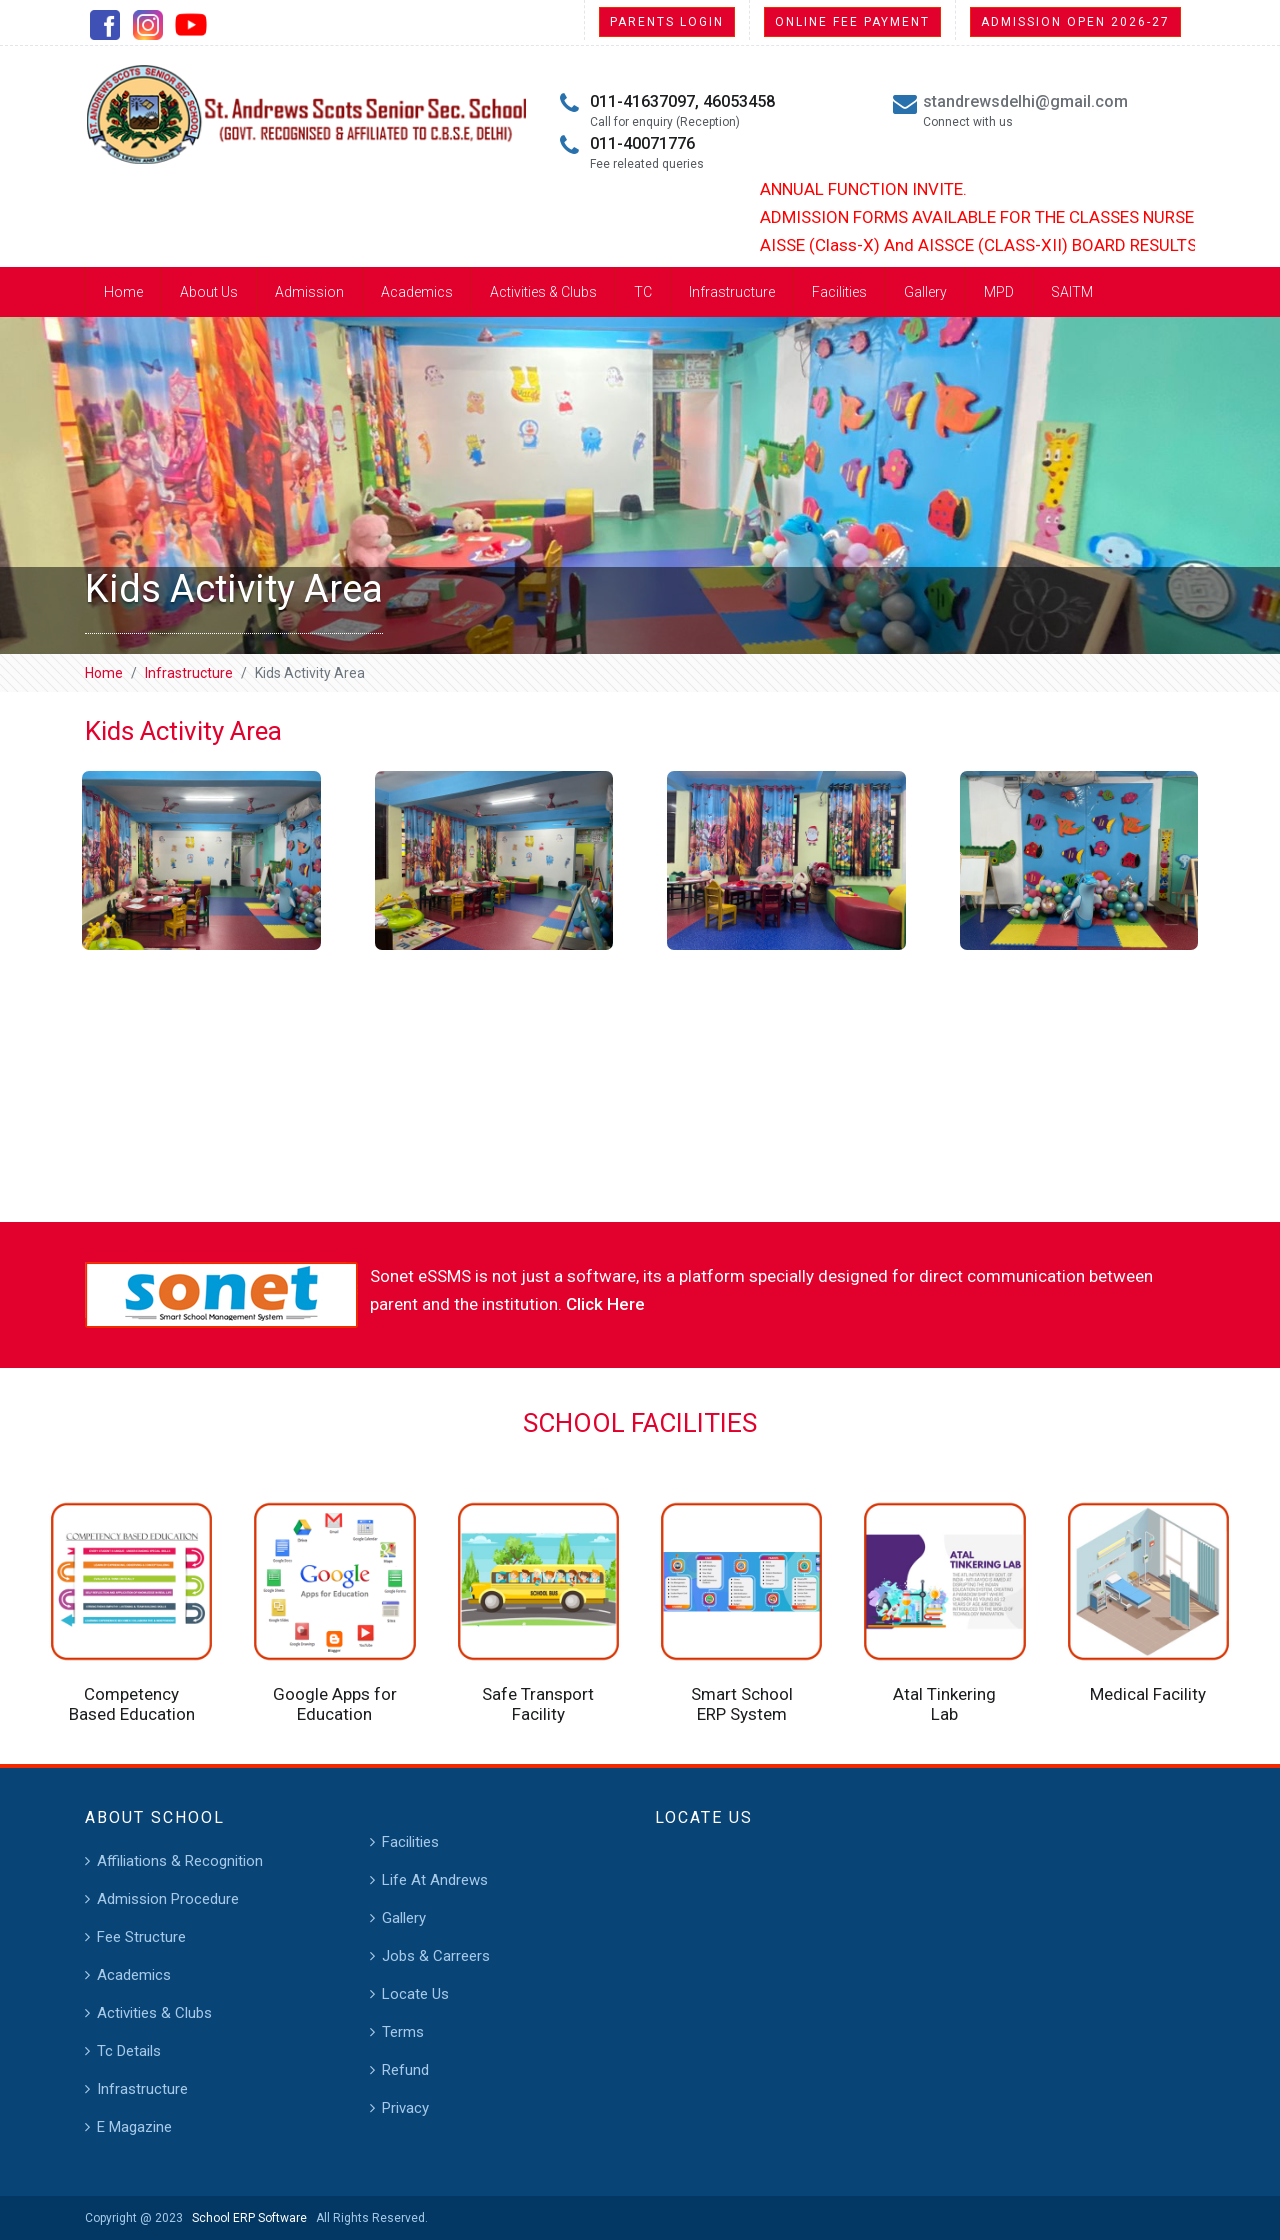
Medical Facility (1148, 1694)
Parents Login (667, 22)
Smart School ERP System (742, 1704)
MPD (999, 292)
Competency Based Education (132, 1704)
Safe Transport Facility (538, 1704)
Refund (405, 2070)
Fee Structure (141, 1937)
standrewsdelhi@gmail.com (1025, 101)
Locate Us (415, 1994)
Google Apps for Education (335, 1704)
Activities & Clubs (543, 292)
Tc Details (129, 2051)
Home (123, 292)
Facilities (839, 292)
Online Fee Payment (852, 22)
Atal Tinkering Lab (944, 1704)
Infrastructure (732, 292)
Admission (309, 292)
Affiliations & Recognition (180, 1861)
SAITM (1072, 292)
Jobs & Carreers (436, 1956)
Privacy (405, 2108)
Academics (417, 292)
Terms (403, 2032)
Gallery (925, 292)
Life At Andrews (435, 1880)
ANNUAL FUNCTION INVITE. (880, 189)
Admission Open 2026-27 (1075, 22)
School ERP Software (246, 2218)
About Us (209, 292)
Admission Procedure (168, 1899)
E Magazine (134, 2127)
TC (643, 292)
